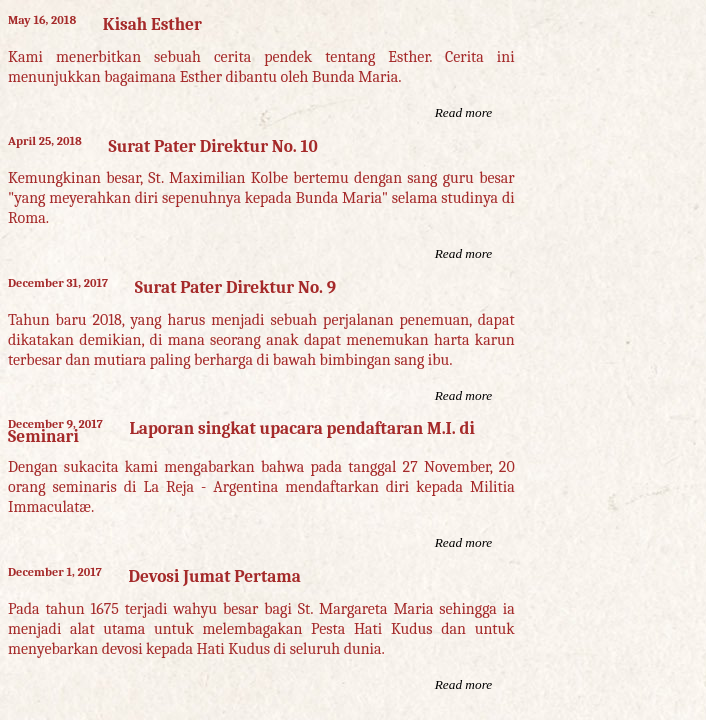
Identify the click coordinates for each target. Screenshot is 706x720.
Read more (464, 112)
